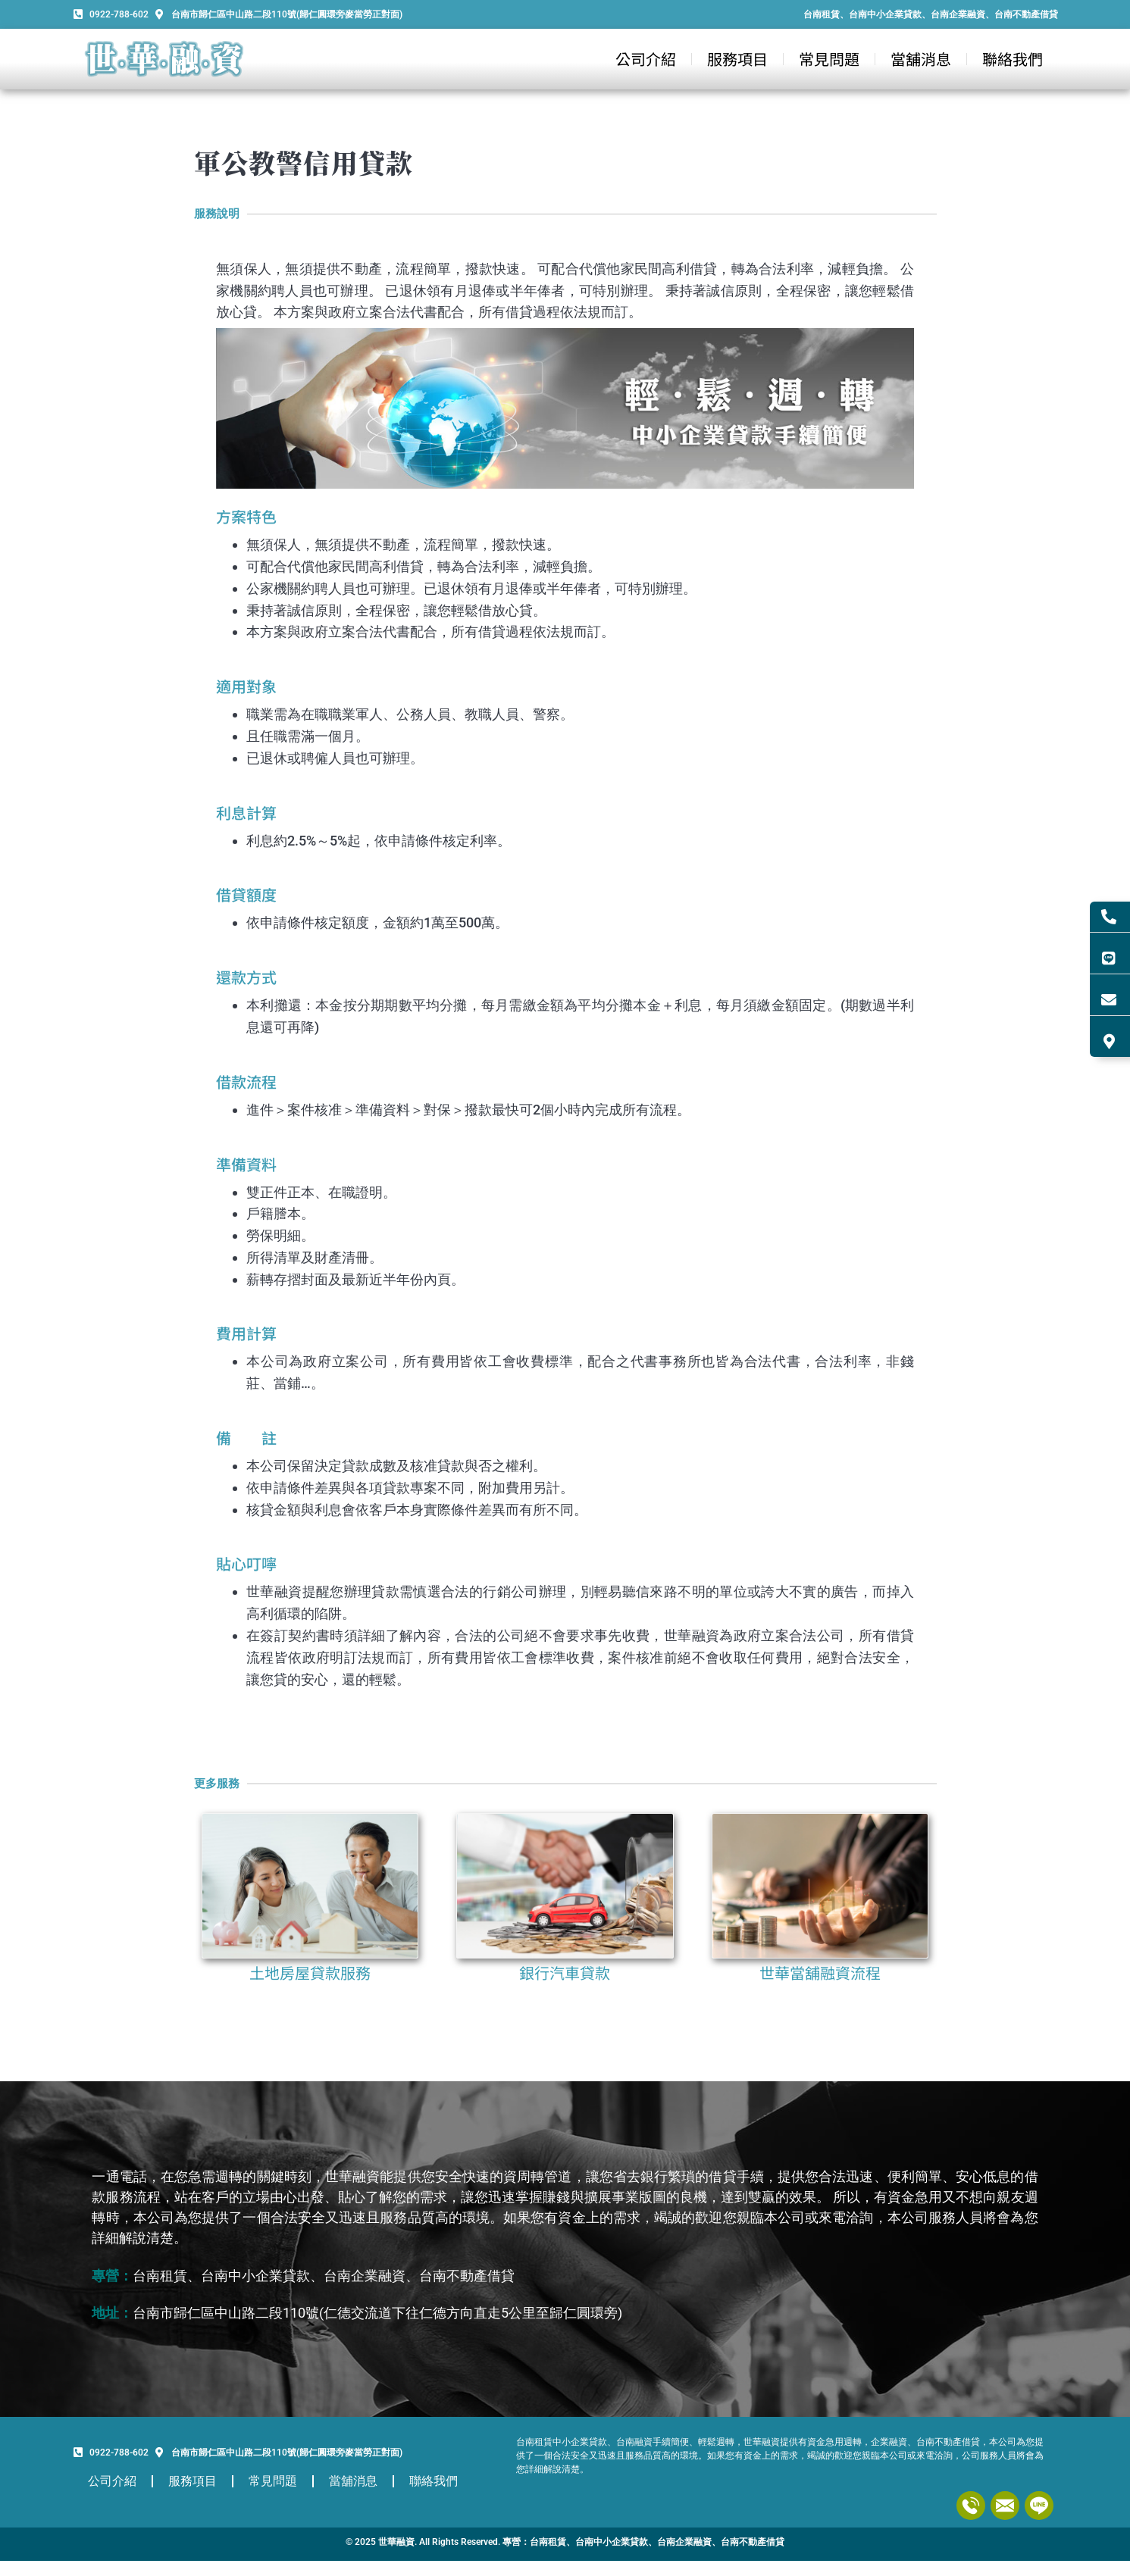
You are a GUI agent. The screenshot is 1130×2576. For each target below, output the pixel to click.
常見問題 (829, 59)
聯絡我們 (1012, 59)
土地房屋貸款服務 (310, 1973)
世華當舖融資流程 (820, 1973)
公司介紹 (645, 59)
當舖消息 (921, 59)
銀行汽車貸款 (564, 1973)
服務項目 (737, 59)
